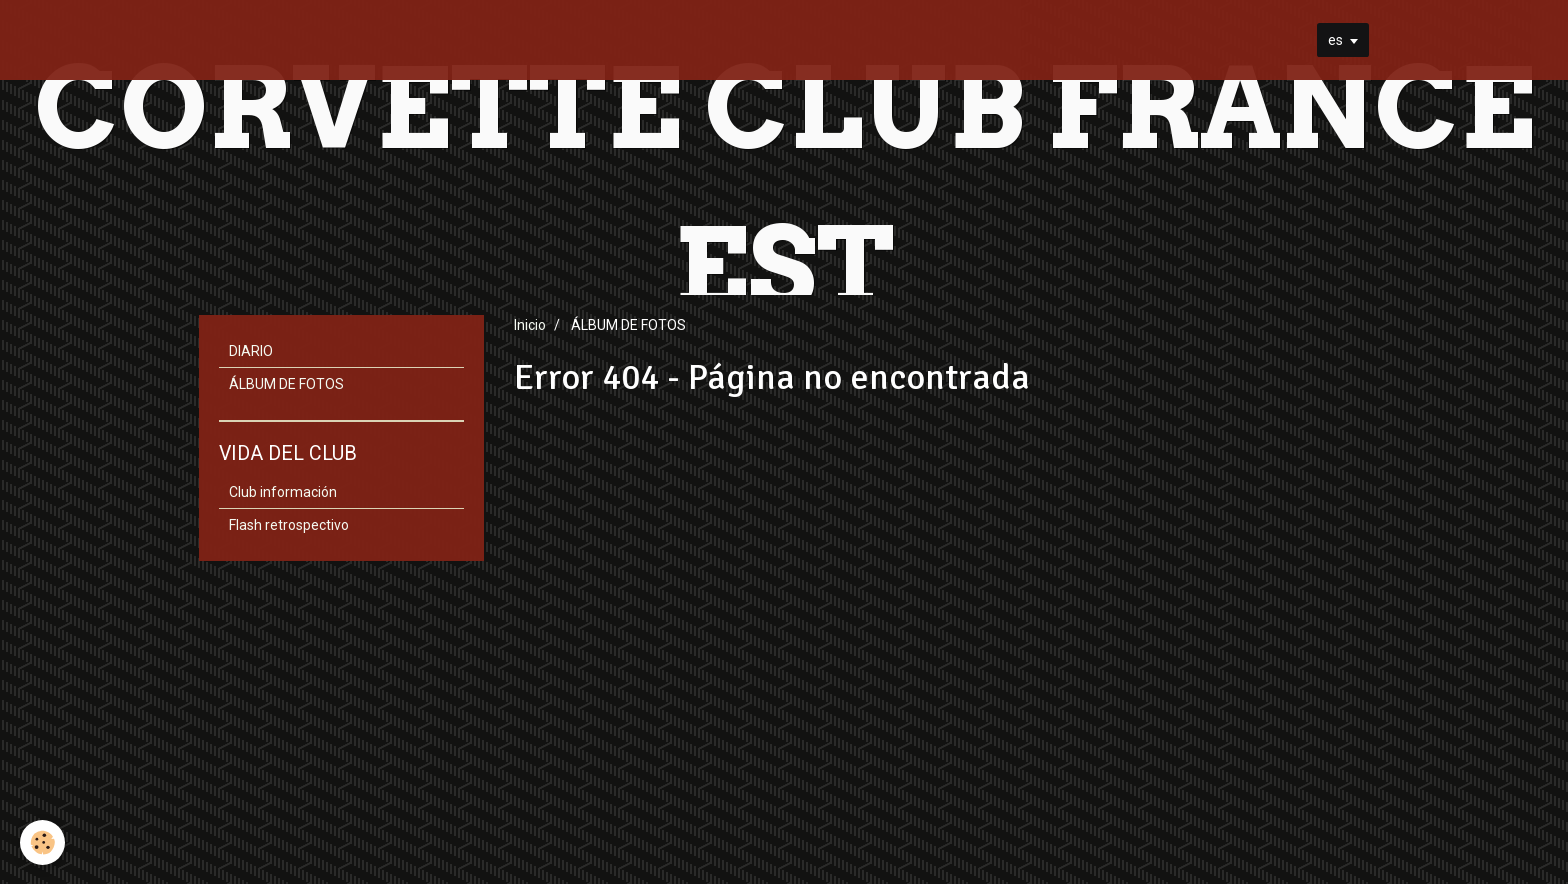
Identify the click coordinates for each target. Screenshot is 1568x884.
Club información (283, 492)
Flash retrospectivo (289, 525)
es (1335, 40)
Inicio (530, 325)
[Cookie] (42, 842)
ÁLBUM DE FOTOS (286, 384)
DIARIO (251, 351)
